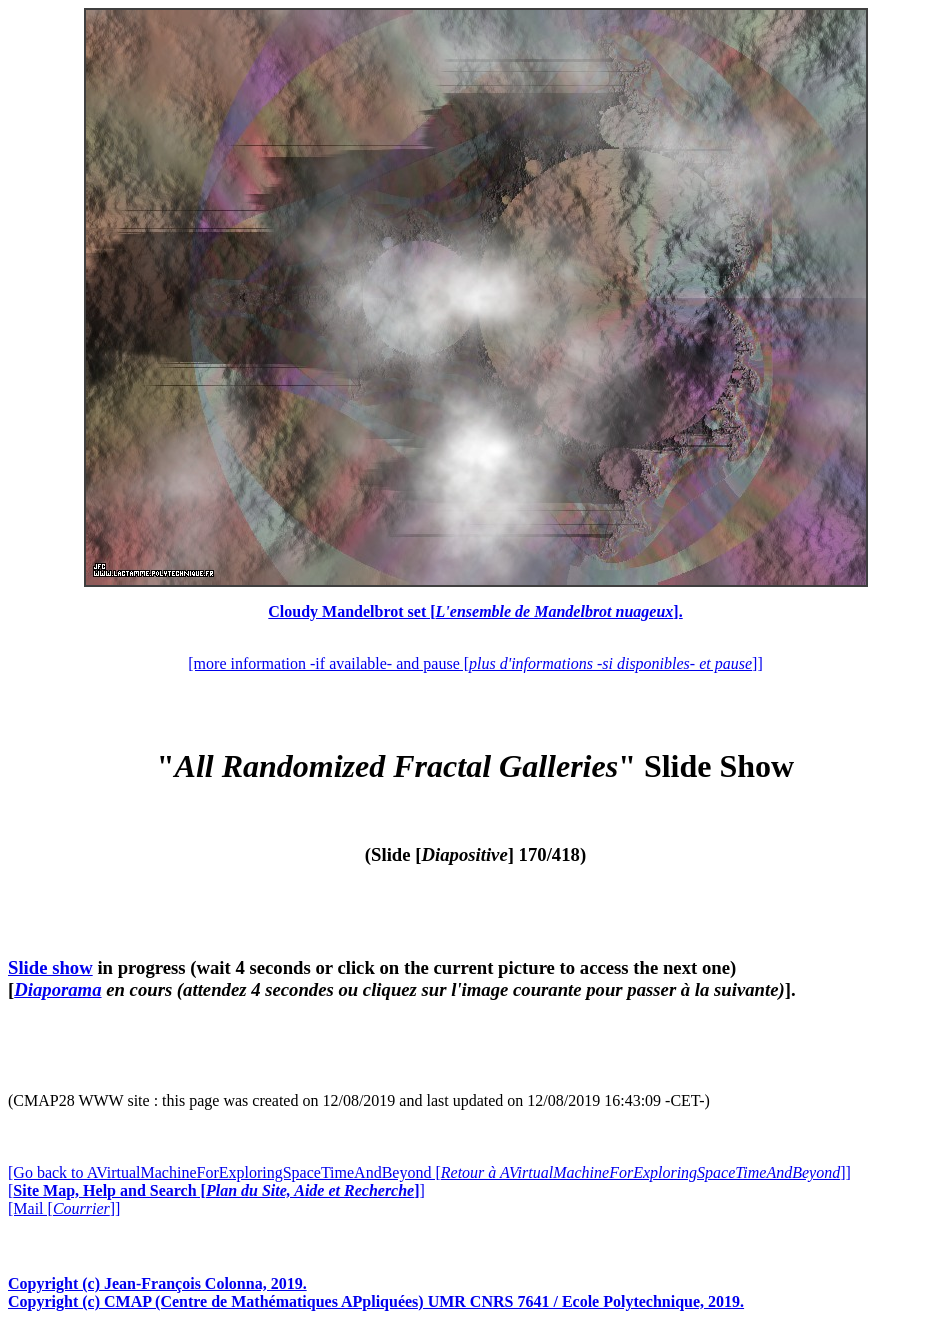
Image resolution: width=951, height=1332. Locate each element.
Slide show (50, 967)
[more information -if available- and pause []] (475, 663)
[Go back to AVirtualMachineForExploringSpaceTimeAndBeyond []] (429, 1172)
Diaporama (57, 989)
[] (216, 1190)
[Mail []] (64, 1208)
